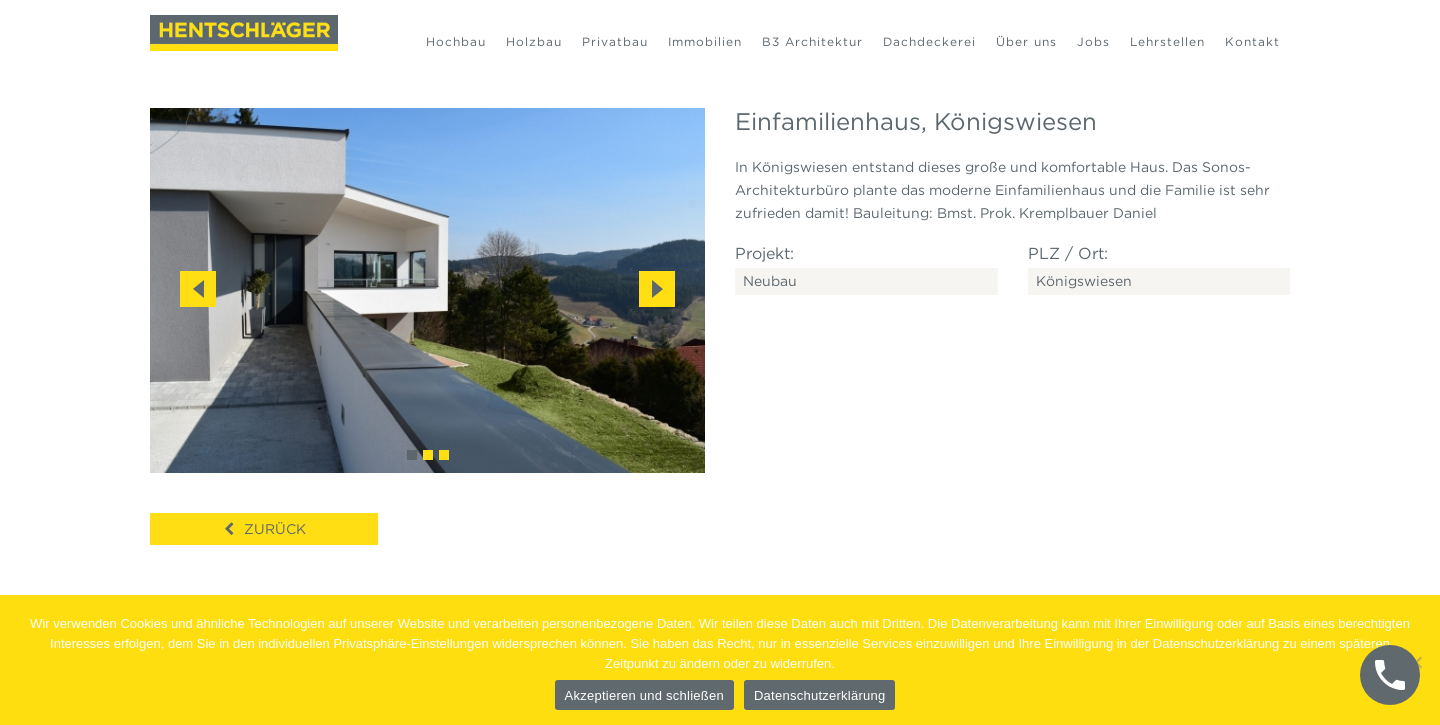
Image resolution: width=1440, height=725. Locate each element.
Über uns (1026, 41)
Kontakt (1252, 41)
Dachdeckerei (929, 41)
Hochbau (456, 41)
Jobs (1093, 41)
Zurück (275, 529)
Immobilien (705, 41)
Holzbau (534, 41)
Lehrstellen (1167, 41)
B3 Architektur (812, 41)
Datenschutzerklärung (819, 695)
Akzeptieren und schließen (644, 695)
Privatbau (615, 41)
